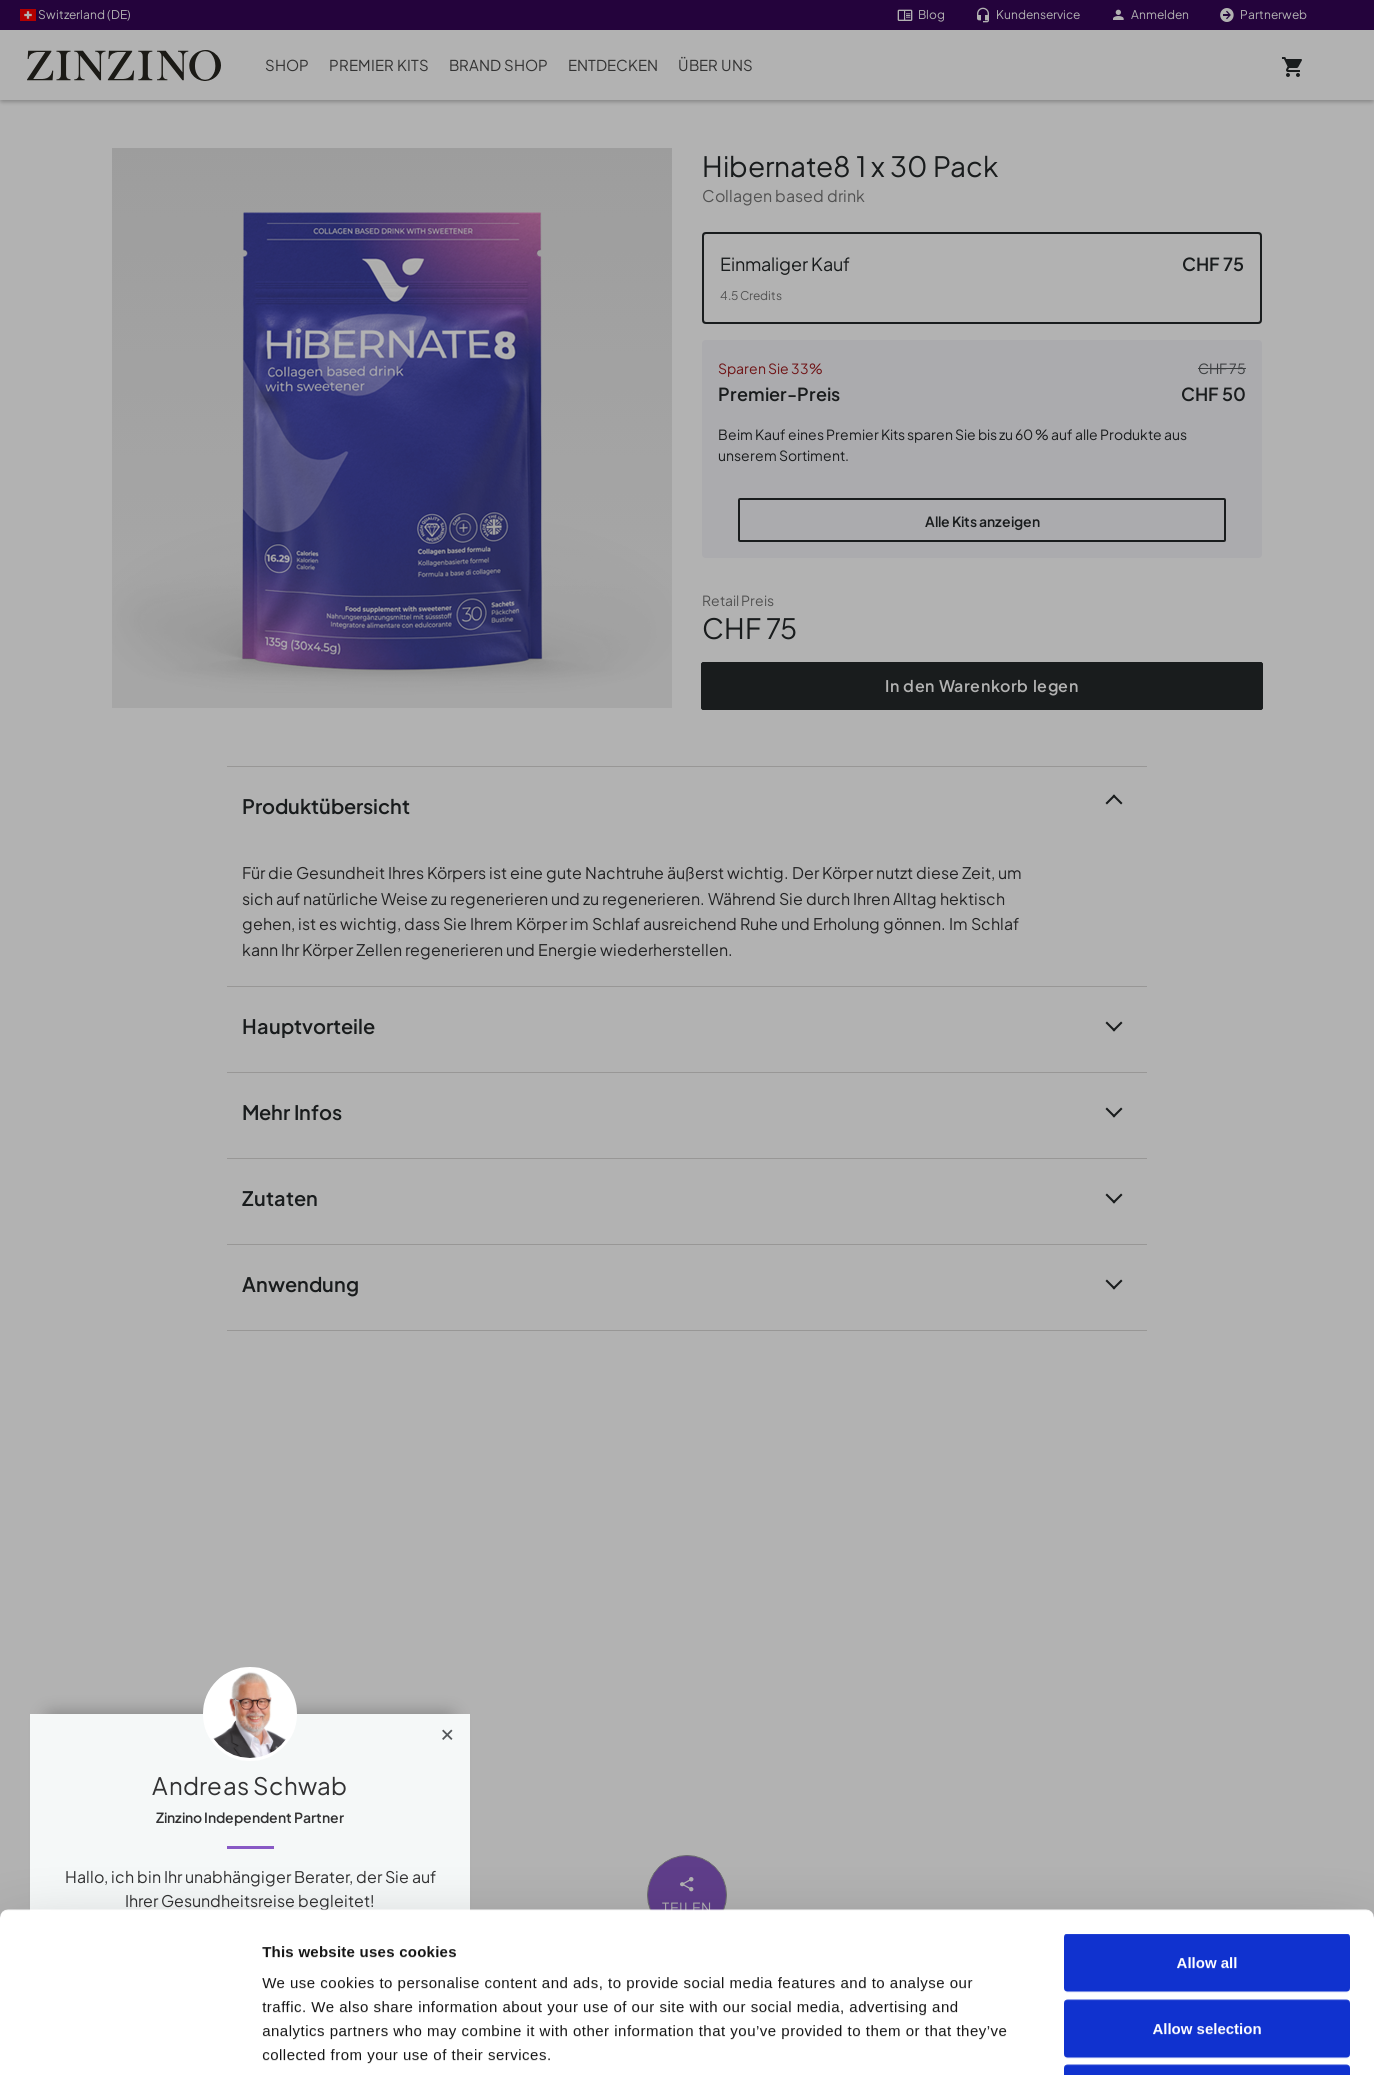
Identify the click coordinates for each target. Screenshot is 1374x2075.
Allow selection (1206, 1878)
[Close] (447, 1730)
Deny (1207, 1943)
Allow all (1207, 1812)
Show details (1131, 2035)
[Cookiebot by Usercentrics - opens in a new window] (129, 2036)
